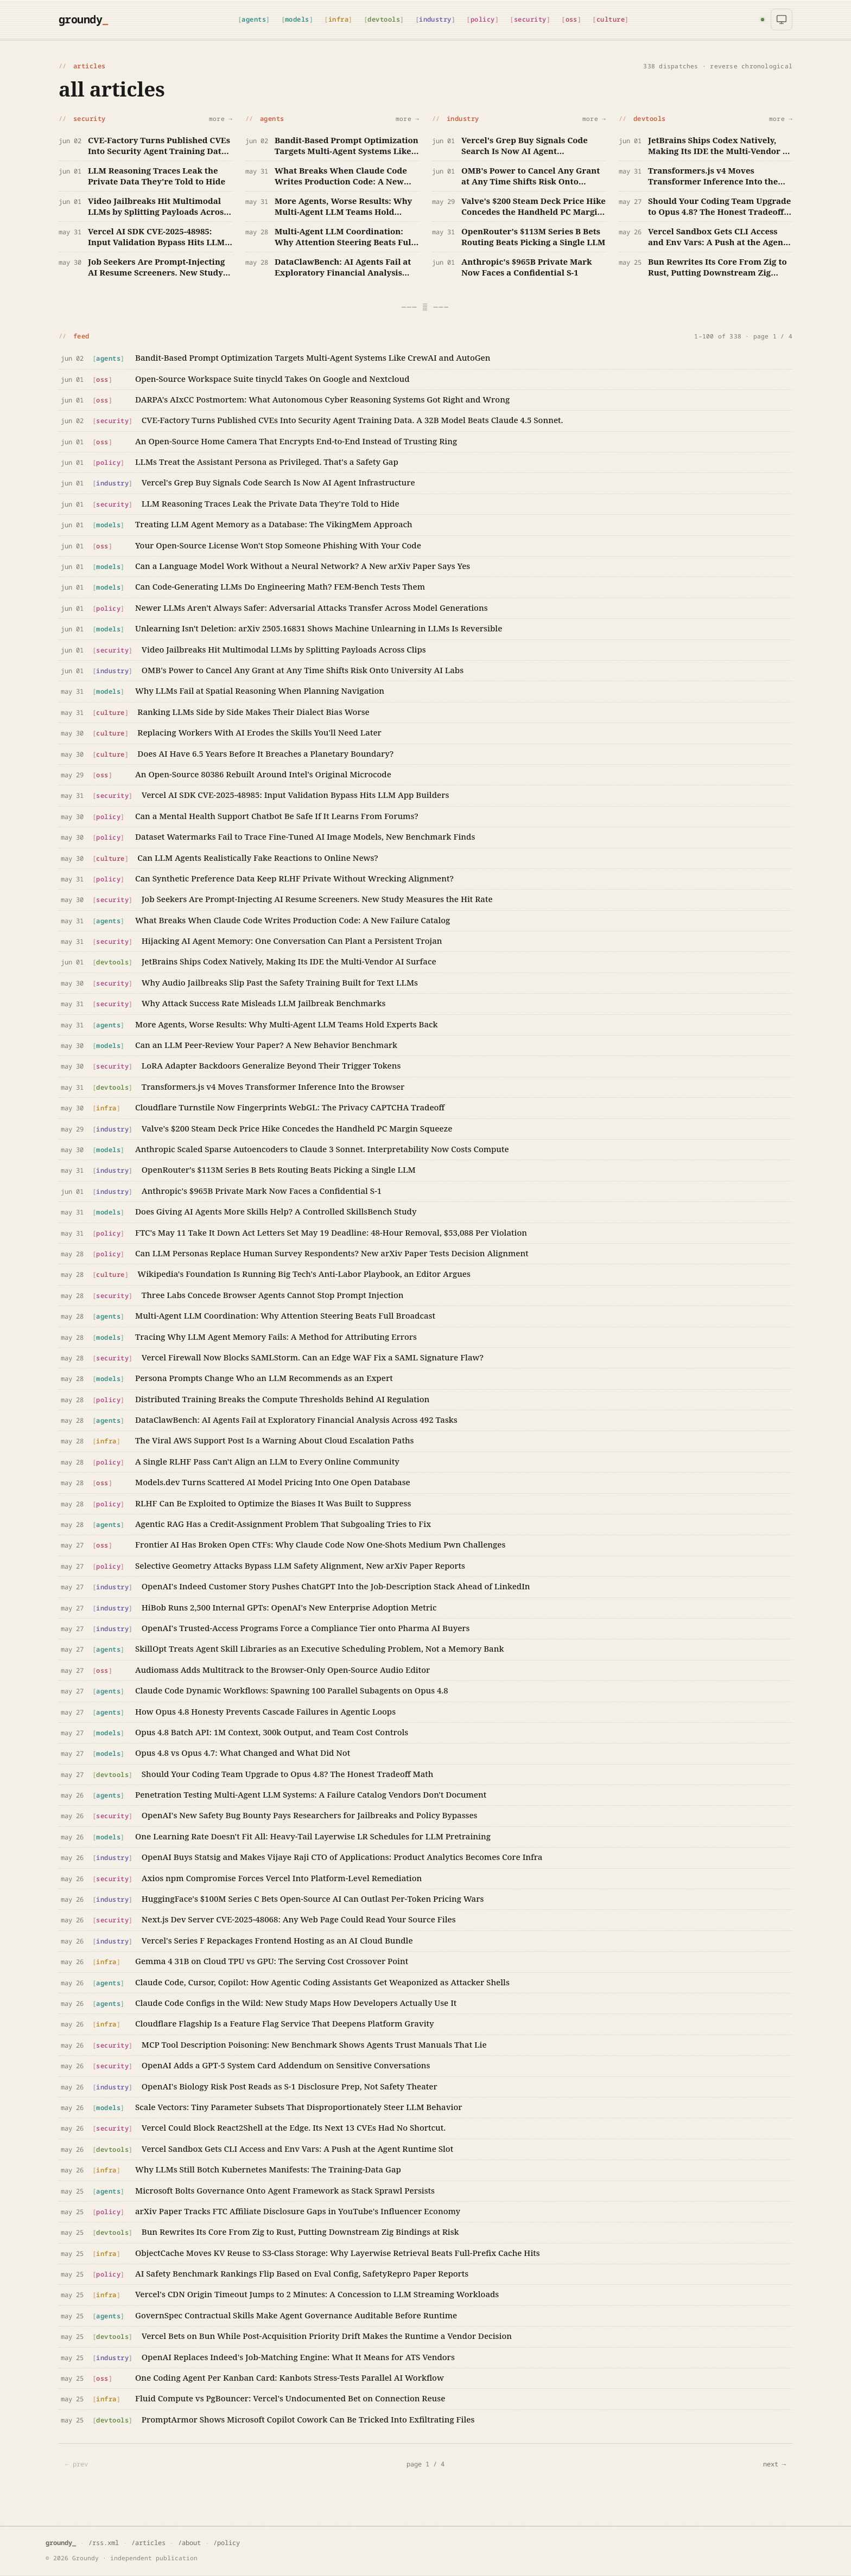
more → (220, 118)
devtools (383, 19)
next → (774, 2464)
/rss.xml (103, 2542)
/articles (148, 2542)
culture (610, 19)
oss (571, 19)
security (530, 19)
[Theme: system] (781, 19)
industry (435, 19)
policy (483, 19)
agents (254, 19)
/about (189, 2542)
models (297, 19)
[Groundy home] (82, 19)
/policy (226, 2542)
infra (338, 19)
